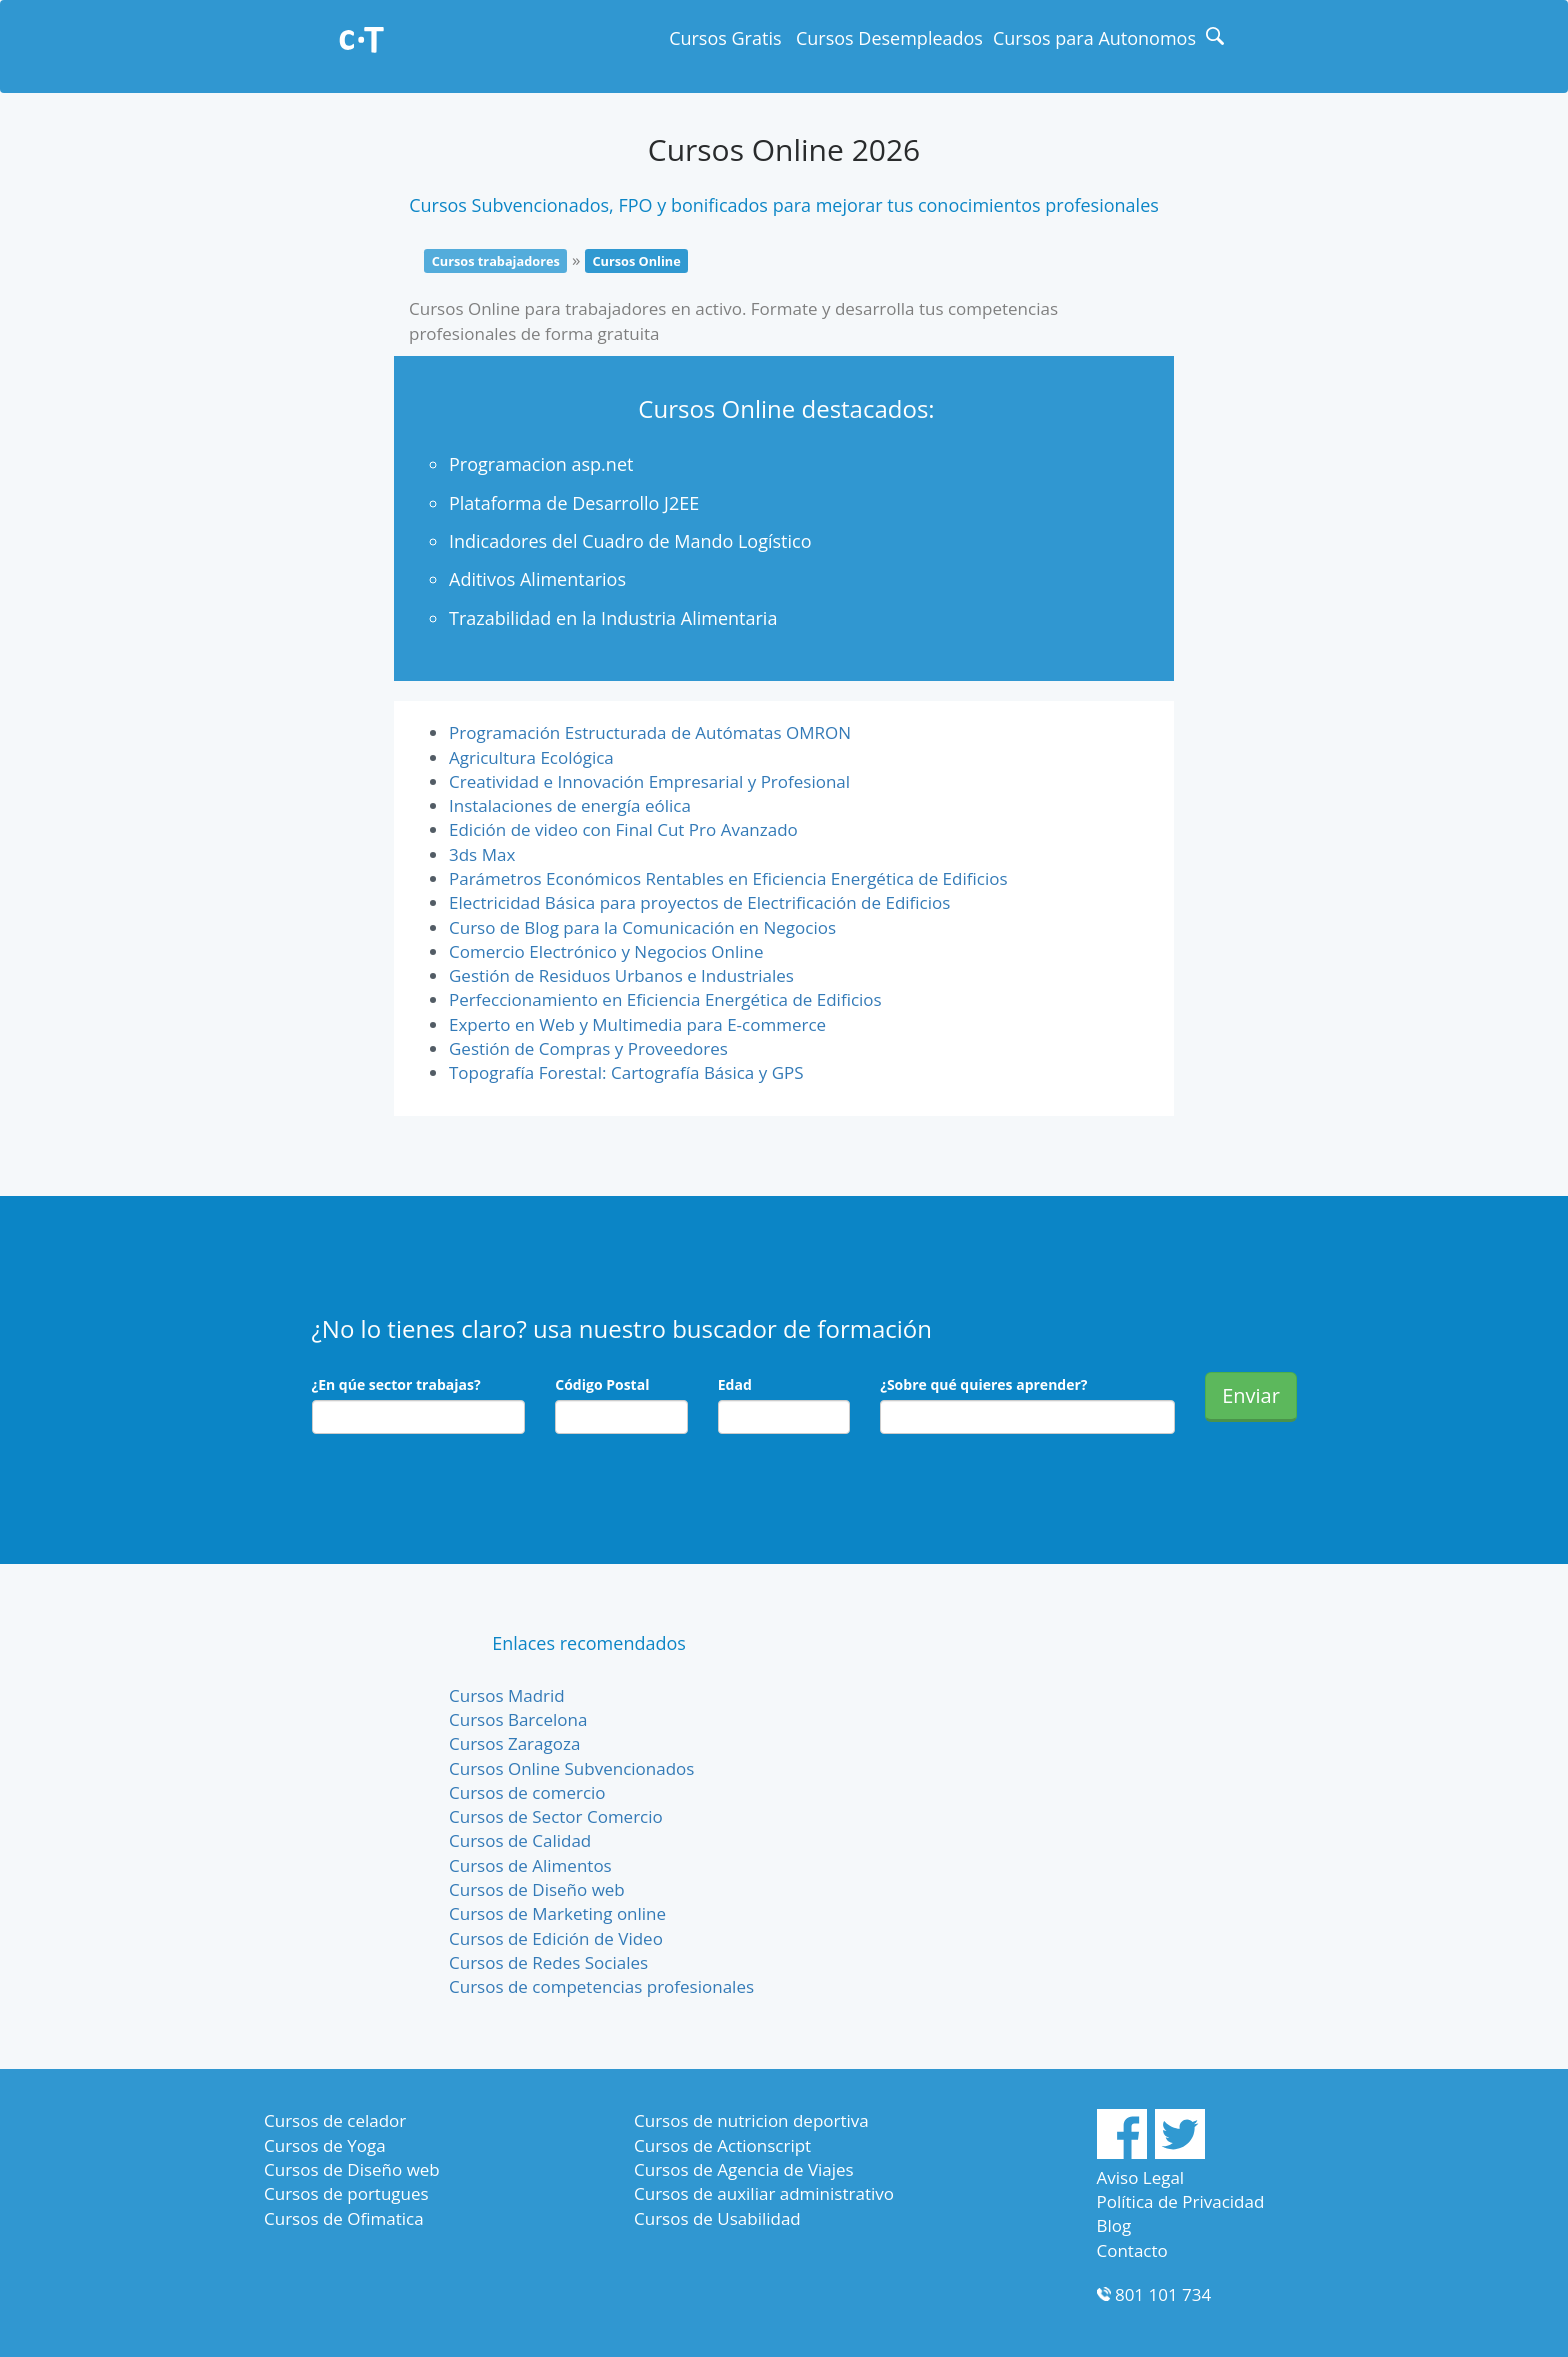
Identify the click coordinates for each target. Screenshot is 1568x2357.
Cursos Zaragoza (514, 1743)
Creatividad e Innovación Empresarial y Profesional (649, 781)
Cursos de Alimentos (530, 1865)
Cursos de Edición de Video (556, 1938)
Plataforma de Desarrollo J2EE (574, 503)
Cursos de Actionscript (722, 2145)
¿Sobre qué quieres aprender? (983, 1384)
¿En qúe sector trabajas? (396, 1384)
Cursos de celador (335, 2120)
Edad (735, 1384)
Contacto (1132, 2250)
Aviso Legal (1141, 2177)
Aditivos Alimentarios (537, 579)
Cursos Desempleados (889, 38)
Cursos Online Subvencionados (571, 1768)
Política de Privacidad (1181, 2201)
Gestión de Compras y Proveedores (588, 1048)
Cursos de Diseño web (537, 1889)
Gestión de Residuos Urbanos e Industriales (621, 975)
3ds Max (482, 854)
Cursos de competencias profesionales (601, 1986)
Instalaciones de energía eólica (570, 805)
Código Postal (602, 1384)
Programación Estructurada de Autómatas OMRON (650, 732)
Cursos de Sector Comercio (556, 1816)
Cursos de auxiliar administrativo (764, 2193)
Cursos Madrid (507, 1695)
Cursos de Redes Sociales (548, 1962)
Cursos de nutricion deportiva (751, 2120)
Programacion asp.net (541, 464)
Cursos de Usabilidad (717, 2218)
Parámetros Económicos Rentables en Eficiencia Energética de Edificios (728, 878)
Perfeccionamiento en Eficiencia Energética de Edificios (665, 999)
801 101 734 (1163, 2294)
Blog (1114, 2225)
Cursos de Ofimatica (344, 2218)
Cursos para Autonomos (1094, 38)
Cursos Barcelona (518, 1719)
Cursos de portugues (346, 2193)
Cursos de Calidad (520, 1840)
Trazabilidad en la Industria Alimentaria (613, 618)
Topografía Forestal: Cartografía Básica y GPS (626, 1072)
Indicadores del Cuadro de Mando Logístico (630, 541)
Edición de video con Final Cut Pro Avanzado (623, 829)
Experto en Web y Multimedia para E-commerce (637, 1024)
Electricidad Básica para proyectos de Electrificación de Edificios (699, 902)
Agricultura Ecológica (531, 757)
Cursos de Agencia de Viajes (744, 2169)
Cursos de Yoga (325, 2145)
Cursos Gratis (725, 38)
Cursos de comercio (527, 1792)
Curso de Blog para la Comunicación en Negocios (642, 927)
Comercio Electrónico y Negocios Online (606, 951)
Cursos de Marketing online (557, 1913)
